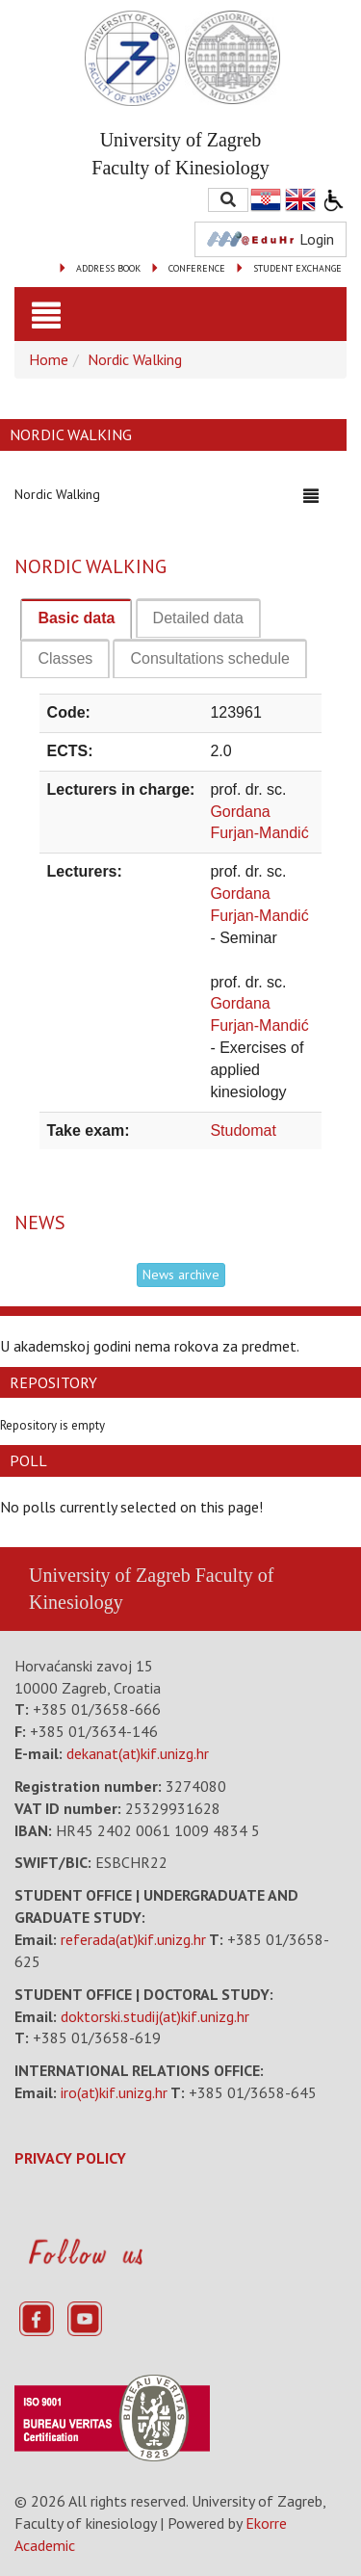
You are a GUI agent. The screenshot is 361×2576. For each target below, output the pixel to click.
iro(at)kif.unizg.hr (114, 2092)
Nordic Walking (135, 359)
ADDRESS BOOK (108, 268)
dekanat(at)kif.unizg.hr (137, 1753)
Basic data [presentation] (76, 618)
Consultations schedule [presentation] (209, 658)
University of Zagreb (110, 1575)
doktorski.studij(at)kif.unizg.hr (155, 2016)
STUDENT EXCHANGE (297, 268)
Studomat (242, 1130)
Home (48, 359)
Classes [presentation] (65, 658)
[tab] (76, 619)
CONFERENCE (196, 268)
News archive (180, 1274)
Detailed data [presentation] (198, 618)
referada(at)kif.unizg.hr (133, 1939)
